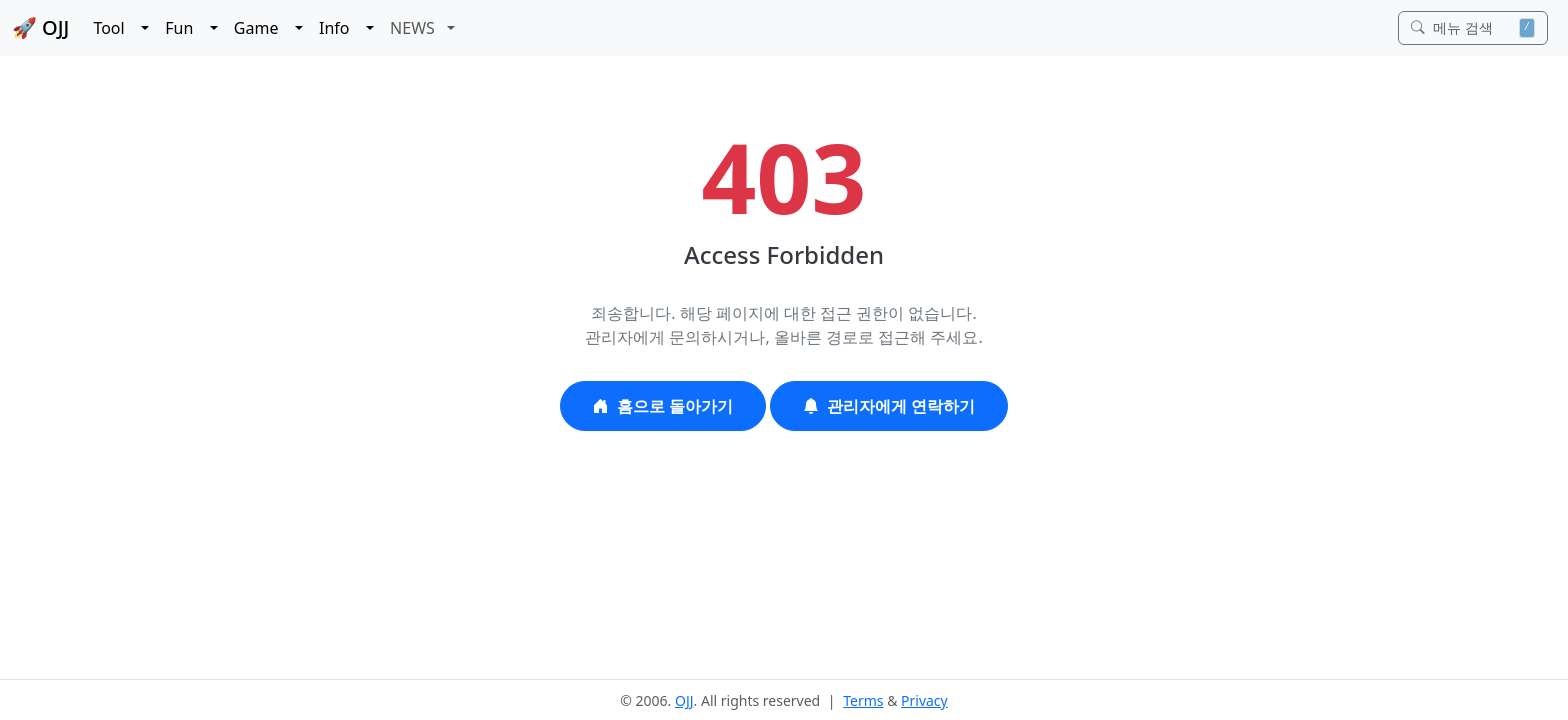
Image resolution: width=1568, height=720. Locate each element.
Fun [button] (185, 28)
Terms (863, 700)
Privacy (924, 700)
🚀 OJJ (40, 27)
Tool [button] (115, 28)
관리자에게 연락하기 (889, 406)
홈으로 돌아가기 (663, 406)
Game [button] (262, 28)
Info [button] (340, 28)
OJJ (684, 700)
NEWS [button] (416, 28)
